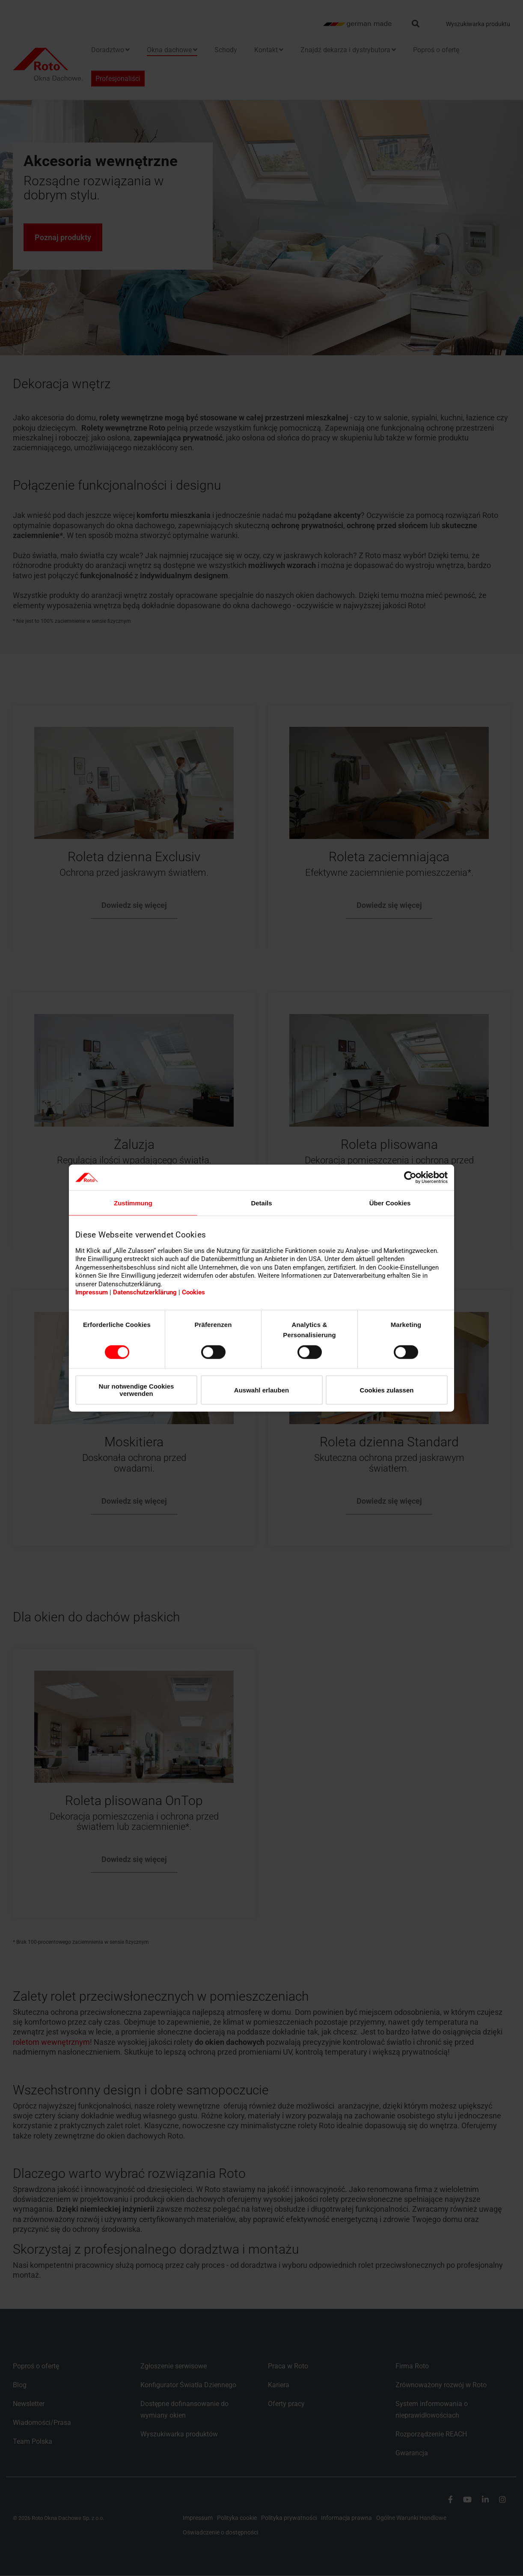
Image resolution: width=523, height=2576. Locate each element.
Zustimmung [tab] (133, 1203)
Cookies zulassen (387, 1389)
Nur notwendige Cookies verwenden (136, 1390)
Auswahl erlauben (261, 1389)
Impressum (91, 1292)
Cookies (193, 1292)
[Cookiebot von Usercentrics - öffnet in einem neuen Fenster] (410, 1177)
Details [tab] (261, 1203)
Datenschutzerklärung (145, 1292)
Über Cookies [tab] (390, 1203)
